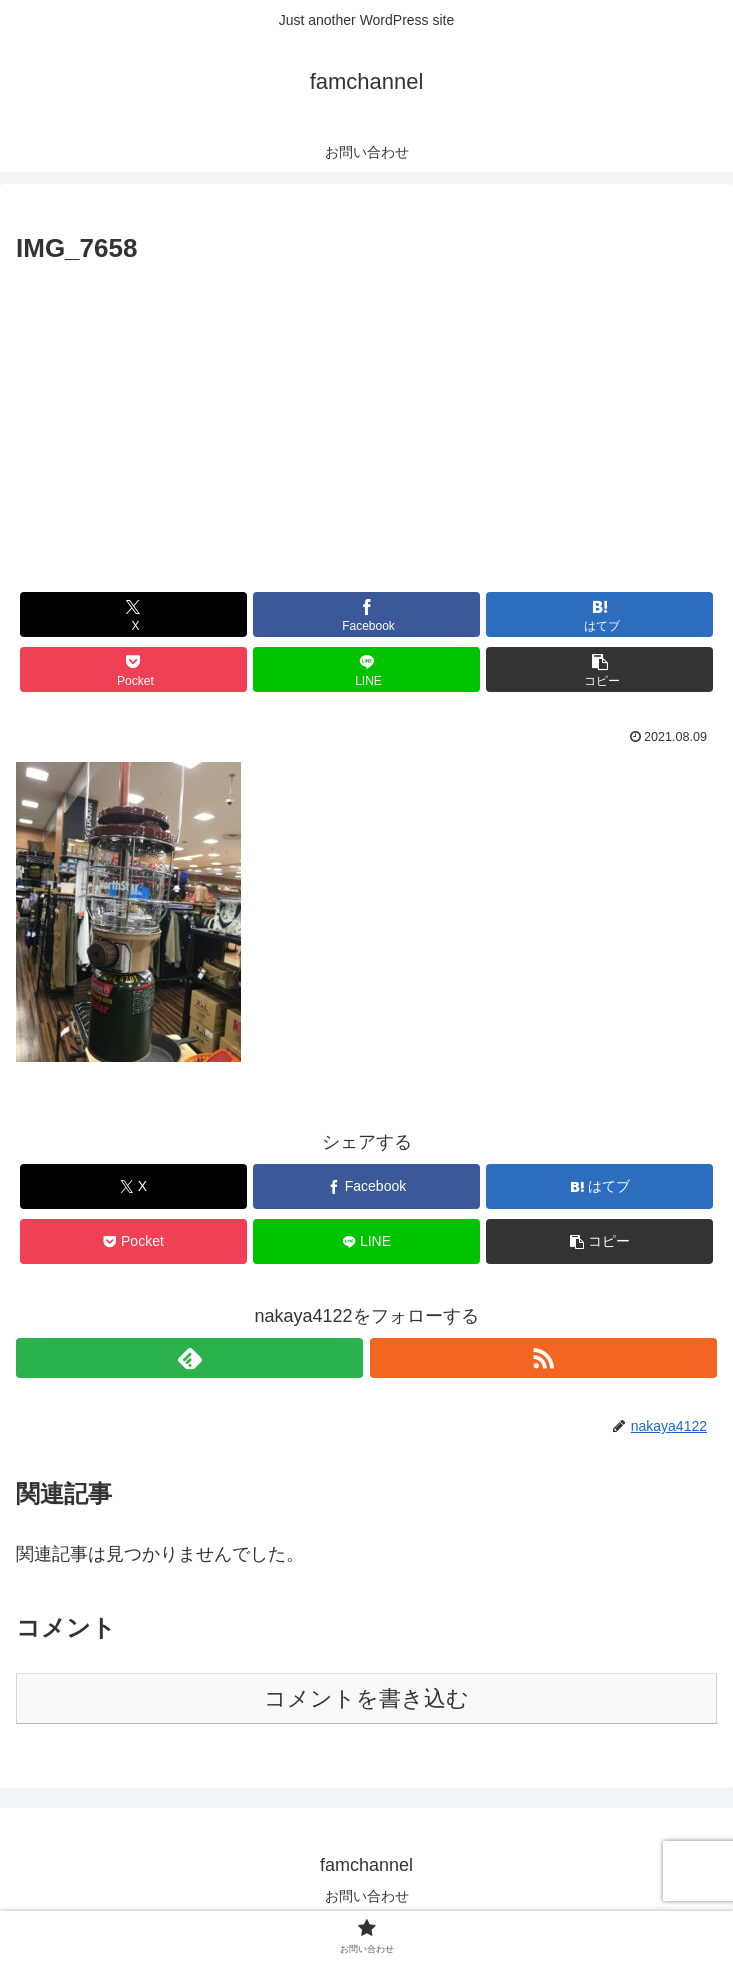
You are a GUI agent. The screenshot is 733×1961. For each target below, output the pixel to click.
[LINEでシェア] (367, 669)
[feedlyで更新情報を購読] (189, 1358)
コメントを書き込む (366, 1698)
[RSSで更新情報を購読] (543, 1358)
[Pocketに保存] (134, 669)
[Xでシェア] (134, 614)
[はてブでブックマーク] (600, 614)
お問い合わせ (367, 1896)
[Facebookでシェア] (367, 614)
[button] (600, 669)
